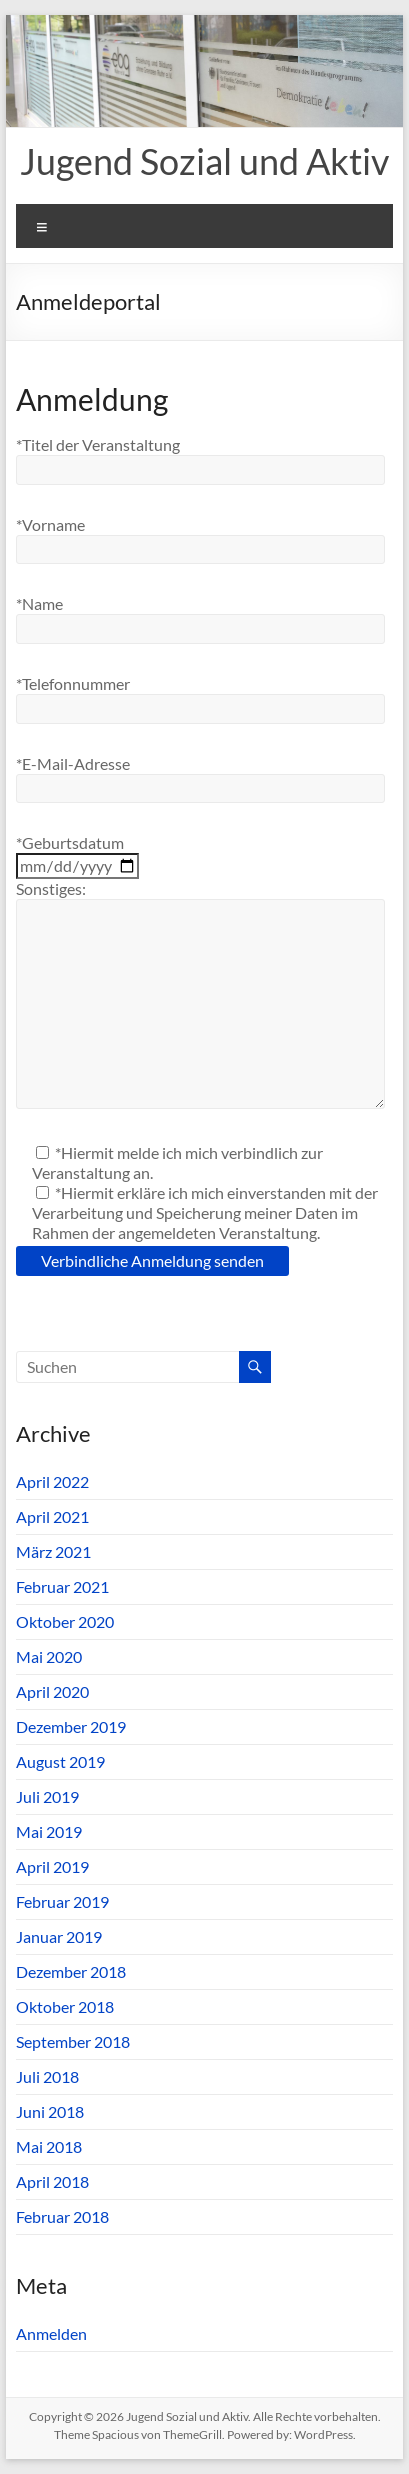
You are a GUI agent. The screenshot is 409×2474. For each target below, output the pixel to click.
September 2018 (73, 2041)
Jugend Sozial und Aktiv (204, 161)
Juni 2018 (50, 2111)
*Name (39, 603)
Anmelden (51, 2333)
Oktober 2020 (65, 1621)
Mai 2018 (49, 2146)
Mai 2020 (49, 1656)
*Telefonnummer (73, 683)
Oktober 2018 (65, 2006)
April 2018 (52, 2181)
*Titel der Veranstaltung (98, 444)
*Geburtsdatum (70, 842)
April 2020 (52, 1691)
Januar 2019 (59, 1936)
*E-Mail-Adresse (73, 763)
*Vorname (50, 524)
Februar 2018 (62, 2216)
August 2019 (60, 1761)
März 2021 (53, 1551)
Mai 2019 (49, 1831)
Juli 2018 (47, 2076)
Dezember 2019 (71, 1726)
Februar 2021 (62, 1586)
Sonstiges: (51, 888)
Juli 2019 (47, 1796)
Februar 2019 (62, 1901)
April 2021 (52, 1516)
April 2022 (52, 1481)
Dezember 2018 (71, 1971)
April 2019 (52, 1866)
